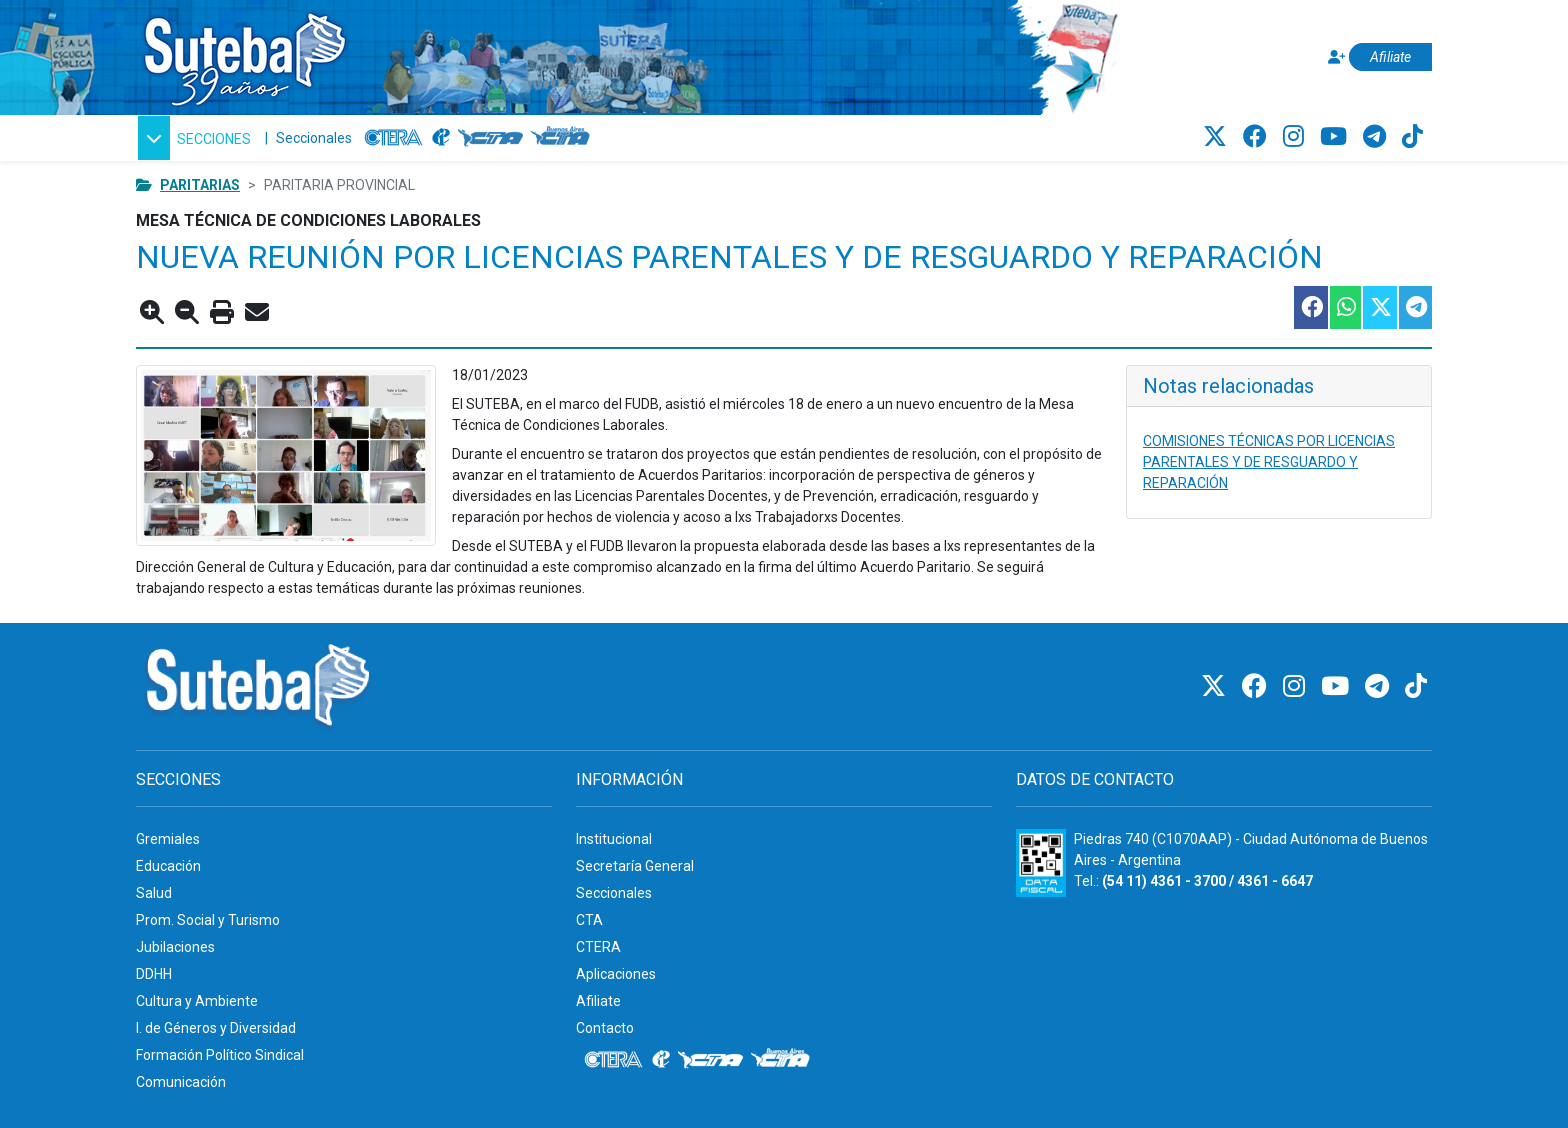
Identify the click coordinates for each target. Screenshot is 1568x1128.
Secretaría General (635, 866)
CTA (589, 920)
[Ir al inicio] (244, 53)
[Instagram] (1296, 137)
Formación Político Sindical (220, 1055)
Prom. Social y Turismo (208, 920)
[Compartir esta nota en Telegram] (1414, 307)
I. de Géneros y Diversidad (216, 1028)
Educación (168, 866)
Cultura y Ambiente (197, 1001)
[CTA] (490, 138)
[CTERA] (394, 138)
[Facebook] (1258, 137)
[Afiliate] (1377, 57)
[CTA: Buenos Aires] (563, 138)
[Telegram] (1377, 137)
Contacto (605, 1028)
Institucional (614, 839)
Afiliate (598, 1001)
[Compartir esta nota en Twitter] (1379, 307)
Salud (154, 893)
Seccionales (314, 138)
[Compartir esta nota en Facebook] (1310, 307)
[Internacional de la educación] (441, 138)
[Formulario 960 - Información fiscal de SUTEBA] (1041, 863)
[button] (194, 138)
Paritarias (200, 185)
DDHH (154, 974)
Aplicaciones (616, 974)
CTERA (598, 947)
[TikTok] (1412, 137)
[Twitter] (1218, 137)
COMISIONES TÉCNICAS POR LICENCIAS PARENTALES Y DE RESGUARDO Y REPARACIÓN (1269, 462)
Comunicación (181, 1082)
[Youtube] (1336, 137)
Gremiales (168, 839)
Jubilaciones (175, 947)
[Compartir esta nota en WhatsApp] (1344, 307)
